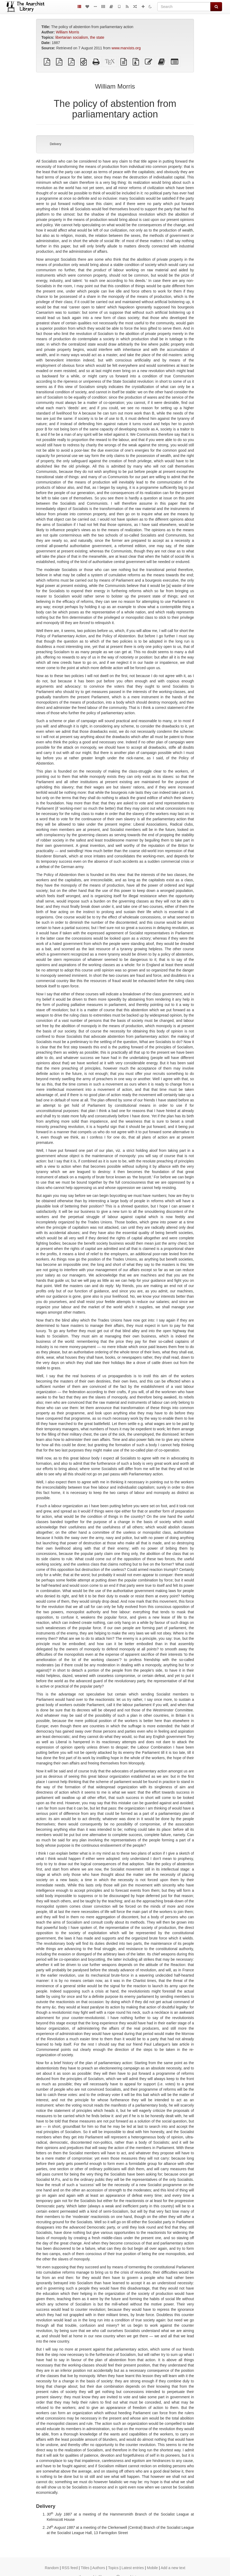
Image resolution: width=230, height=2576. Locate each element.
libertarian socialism (71, 37)
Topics (113, 2568)
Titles (85, 2568)
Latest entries (132, 2568)
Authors (98, 2568)
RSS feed (70, 2568)
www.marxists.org (126, 48)
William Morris (67, 32)
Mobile (152, 2568)
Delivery (55, 144)
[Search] (184, 6)
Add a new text (173, 2568)
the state (97, 37)
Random (52, 2568)
